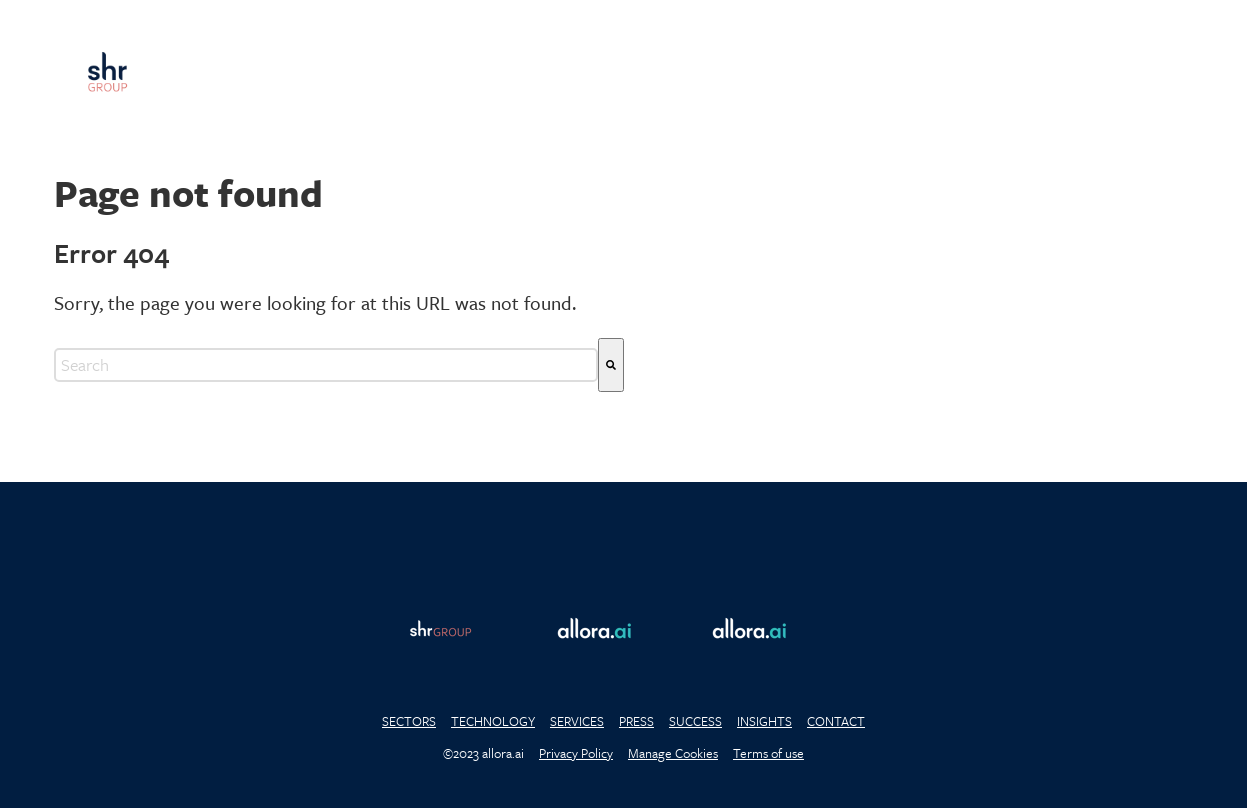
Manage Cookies (673, 753)
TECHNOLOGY (493, 721)
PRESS (636, 721)
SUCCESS (695, 721)
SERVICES (577, 721)
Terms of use (768, 753)
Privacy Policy (576, 753)
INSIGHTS (764, 721)
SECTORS (409, 721)
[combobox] (326, 365)
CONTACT (836, 721)
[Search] (611, 365)
